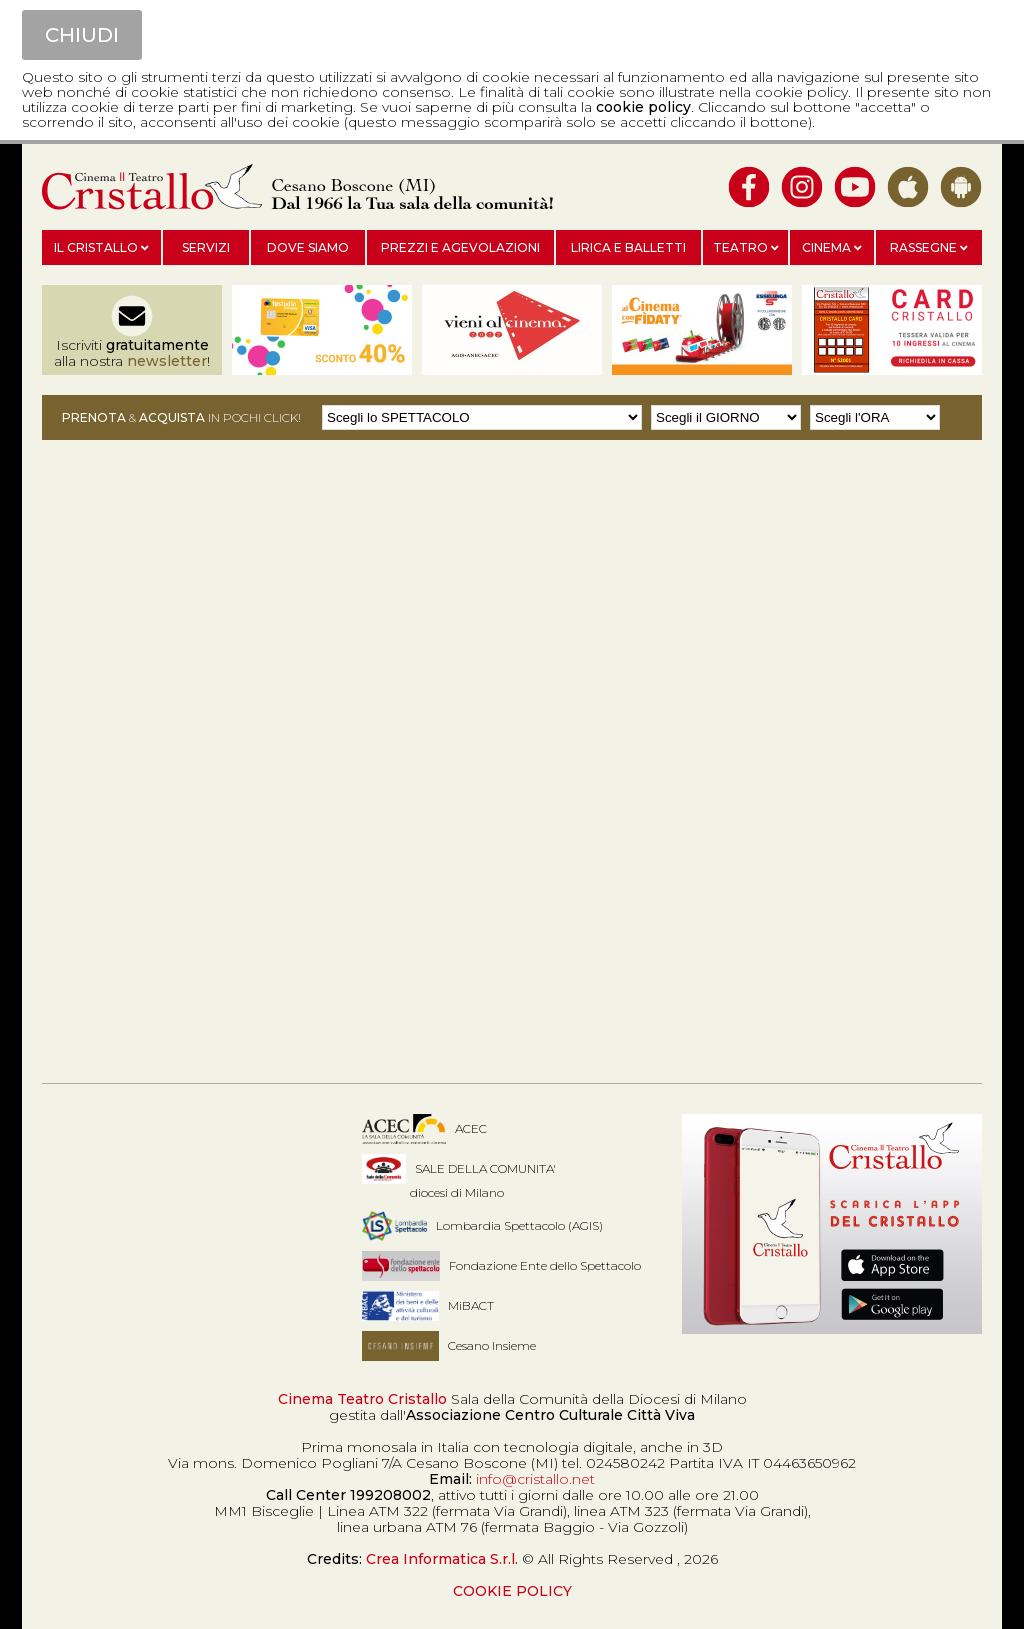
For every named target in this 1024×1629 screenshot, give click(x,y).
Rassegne (929, 247)
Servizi (206, 247)
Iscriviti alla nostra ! (132, 353)
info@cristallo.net (535, 1479)
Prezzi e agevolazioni (460, 247)
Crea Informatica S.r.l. (442, 1559)
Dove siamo (308, 247)
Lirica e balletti (628, 247)
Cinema (832, 247)
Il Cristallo (101, 247)
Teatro (746, 247)
